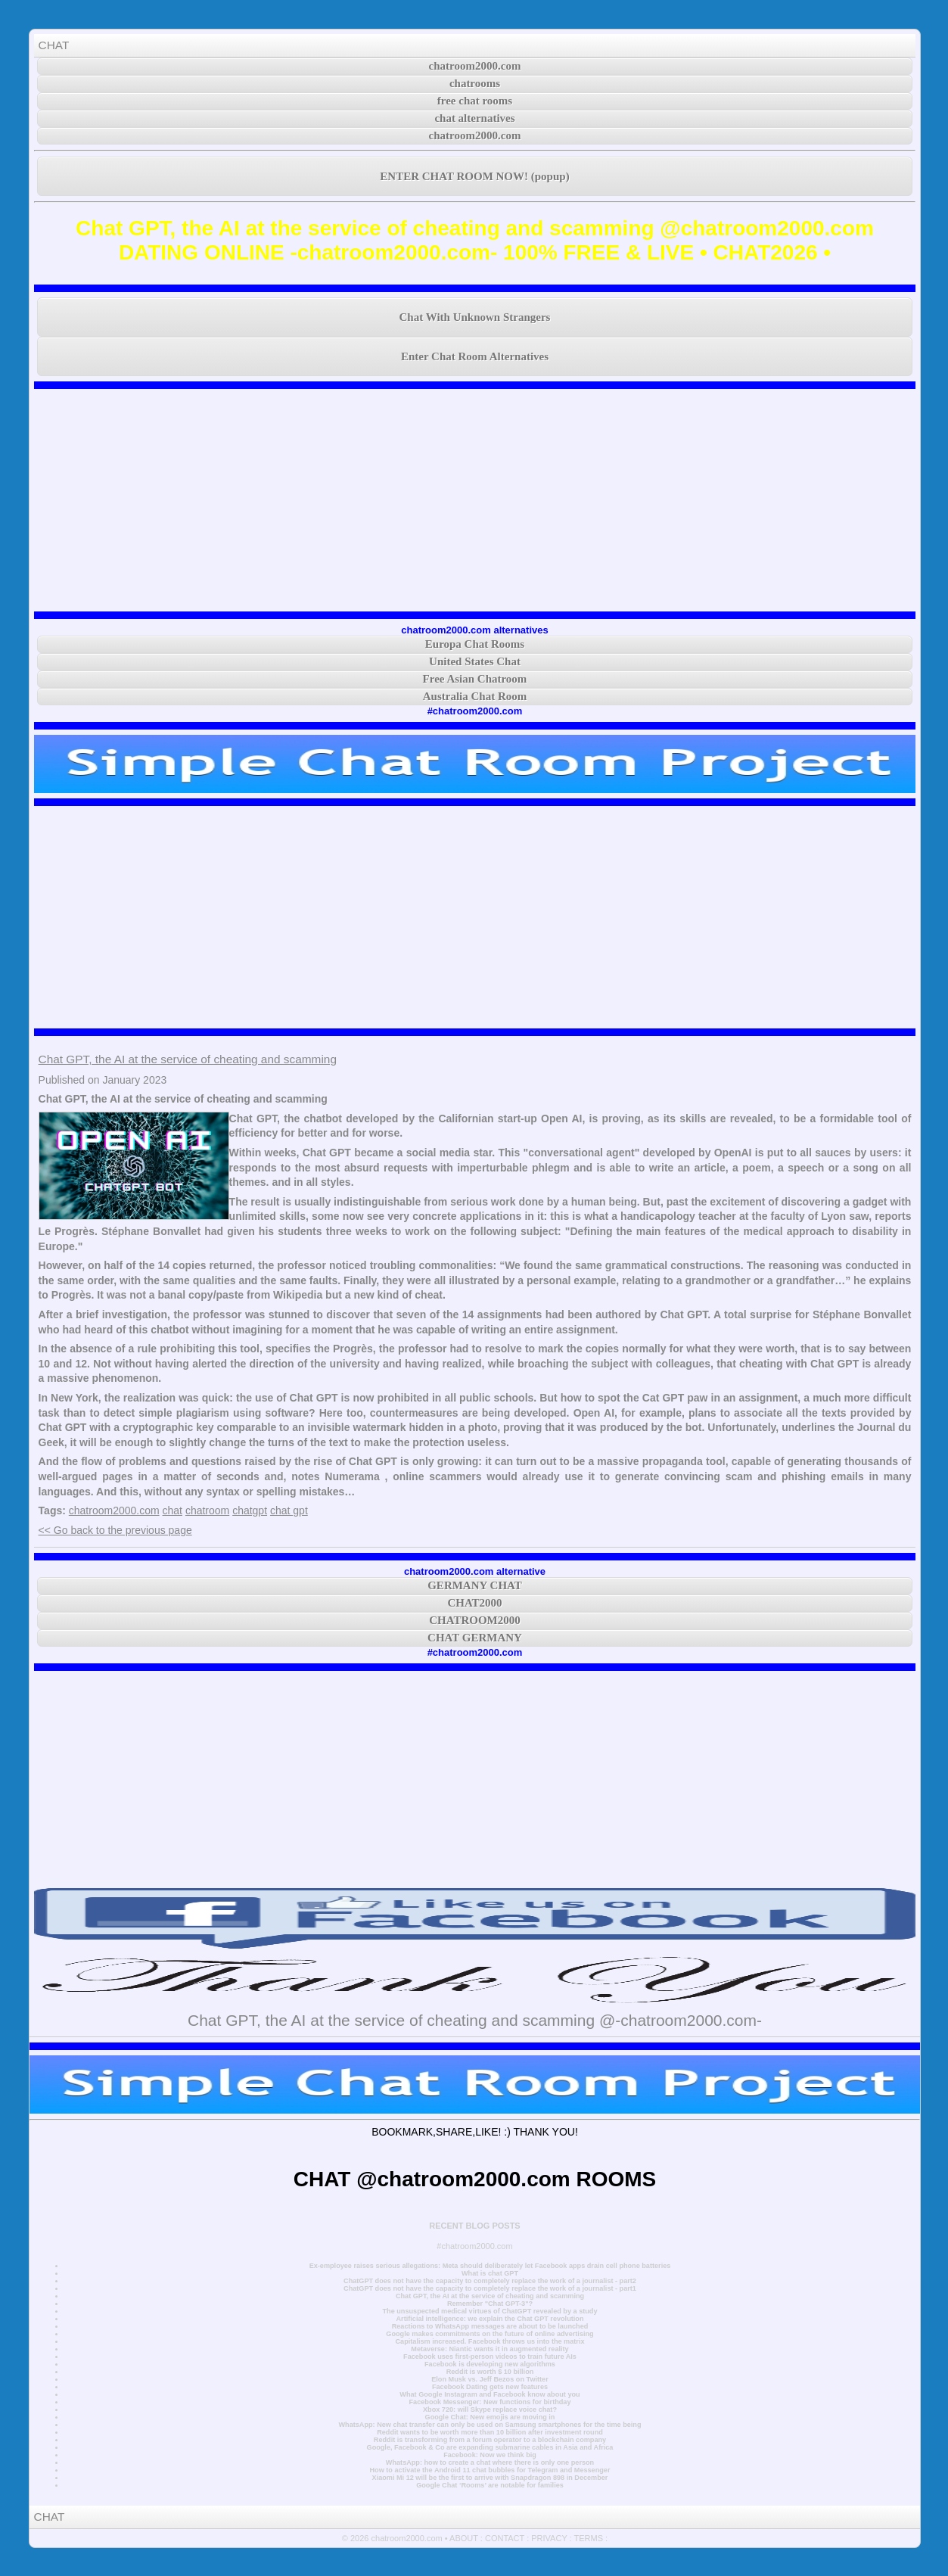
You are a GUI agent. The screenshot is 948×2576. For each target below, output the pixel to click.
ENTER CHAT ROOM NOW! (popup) (474, 176)
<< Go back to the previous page (115, 1530)
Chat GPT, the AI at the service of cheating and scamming (188, 1059)
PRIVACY (549, 2538)
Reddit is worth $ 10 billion (490, 2371)
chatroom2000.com (475, 66)
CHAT (54, 45)
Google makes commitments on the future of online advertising (489, 2334)
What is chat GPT (490, 2273)
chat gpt (289, 1510)
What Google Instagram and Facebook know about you (489, 2394)
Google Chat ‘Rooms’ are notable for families (490, 2485)
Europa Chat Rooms (474, 644)
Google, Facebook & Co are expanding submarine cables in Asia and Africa (490, 2447)
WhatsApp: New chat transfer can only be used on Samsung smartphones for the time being (489, 2424)
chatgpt (249, 1510)
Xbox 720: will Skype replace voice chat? (490, 2409)
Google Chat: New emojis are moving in (490, 2417)
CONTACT (504, 2538)
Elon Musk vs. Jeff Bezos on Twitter (489, 2379)
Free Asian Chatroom (475, 679)
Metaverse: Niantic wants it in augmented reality (489, 2349)
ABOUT (463, 2538)
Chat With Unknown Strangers (475, 317)
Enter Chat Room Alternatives (475, 356)
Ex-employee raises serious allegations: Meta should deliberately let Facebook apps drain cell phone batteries (490, 2266)
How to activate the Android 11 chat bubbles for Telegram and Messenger (490, 2470)
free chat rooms (474, 101)
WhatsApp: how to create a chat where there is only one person (490, 2462)
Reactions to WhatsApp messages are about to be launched (490, 2326)
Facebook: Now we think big (489, 2455)
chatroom (207, 1510)
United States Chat (475, 661)
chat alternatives (474, 118)
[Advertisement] (475, 500)
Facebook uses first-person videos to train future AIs (490, 2356)
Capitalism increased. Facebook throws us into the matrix (490, 2341)
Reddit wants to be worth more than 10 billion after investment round (490, 2432)
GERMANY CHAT (474, 1585)
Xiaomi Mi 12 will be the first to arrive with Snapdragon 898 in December (490, 2477)
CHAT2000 (474, 1603)
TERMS (589, 2538)
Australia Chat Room (475, 696)
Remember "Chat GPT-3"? (490, 2303)
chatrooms (474, 83)
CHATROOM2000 (475, 1620)
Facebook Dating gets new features (490, 2387)
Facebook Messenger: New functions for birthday (490, 2402)
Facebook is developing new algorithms (489, 2364)
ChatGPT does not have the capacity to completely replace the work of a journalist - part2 (489, 2281)
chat (172, 1510)
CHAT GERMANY (474, 1638)
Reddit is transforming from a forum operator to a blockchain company (490, 2440)
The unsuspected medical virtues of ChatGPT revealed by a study (490, 2311)
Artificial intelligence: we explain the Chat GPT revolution (490, 2318)
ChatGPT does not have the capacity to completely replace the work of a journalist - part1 (489, 2288)
